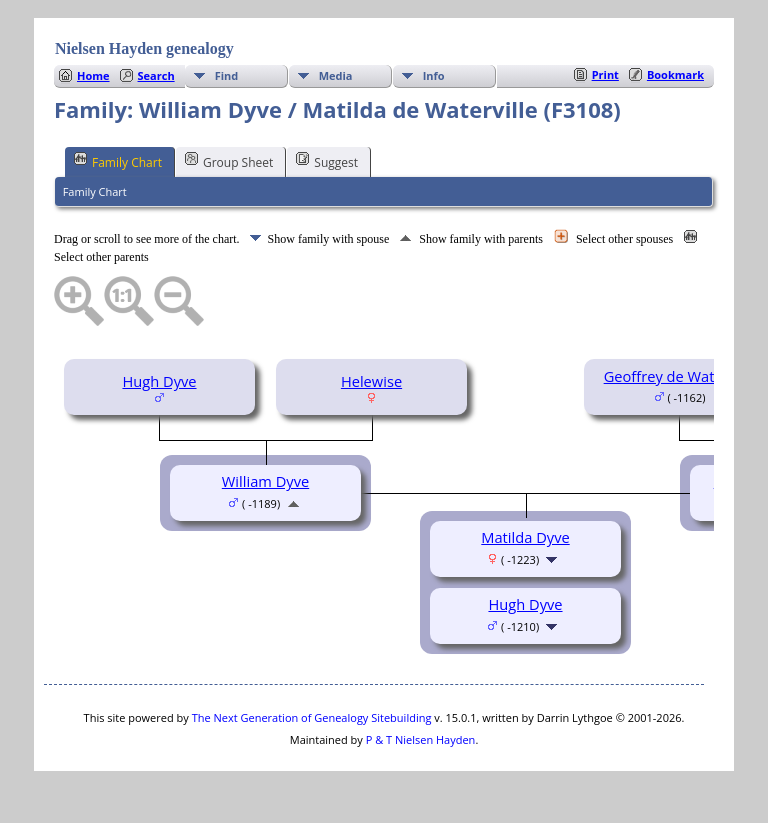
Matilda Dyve (525, 537)
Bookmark (675, 74)
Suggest (327, 161)
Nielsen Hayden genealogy (144, 48)
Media (336, 75)
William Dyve (265, 481)
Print (605, 74)
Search (156, 75)
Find (227, 75)
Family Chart (118, 161)
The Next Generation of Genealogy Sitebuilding (312, 717)
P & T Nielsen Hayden (421, 739)
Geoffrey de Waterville (680, 376)
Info (434, 75)
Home (93, 75)
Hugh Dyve (159, 381)
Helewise (371, 381)
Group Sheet (229, 161)
